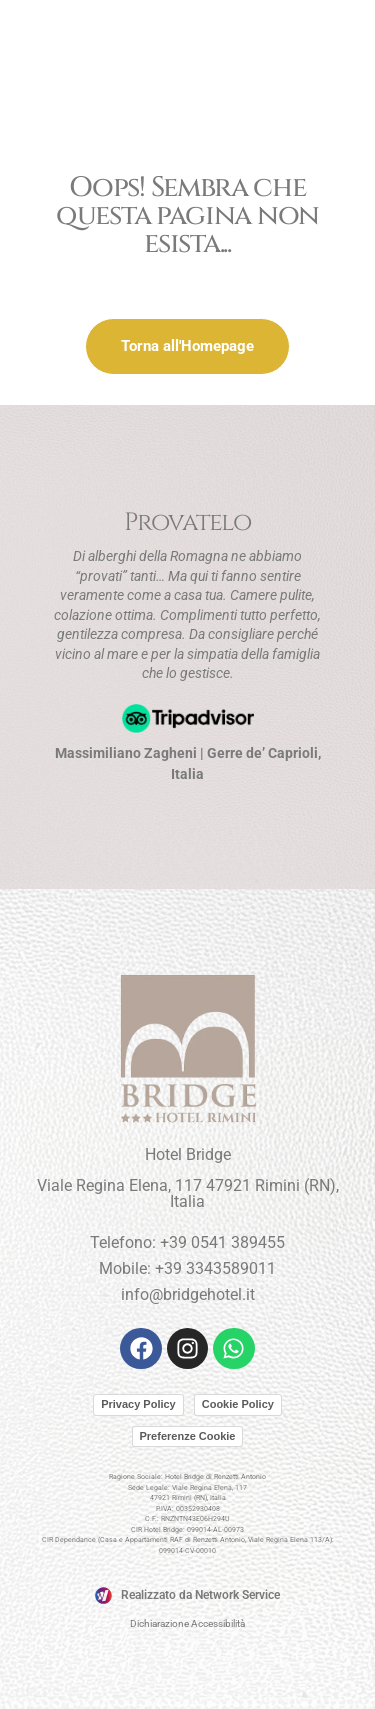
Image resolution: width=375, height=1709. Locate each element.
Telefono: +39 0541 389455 (187, 1242)
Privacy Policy (138, 1404)
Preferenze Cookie (188, 1436)
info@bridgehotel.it (188, 1294)
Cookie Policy (238, 1404)
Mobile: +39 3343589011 (187, 1268)
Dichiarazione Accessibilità (187, 1623)
